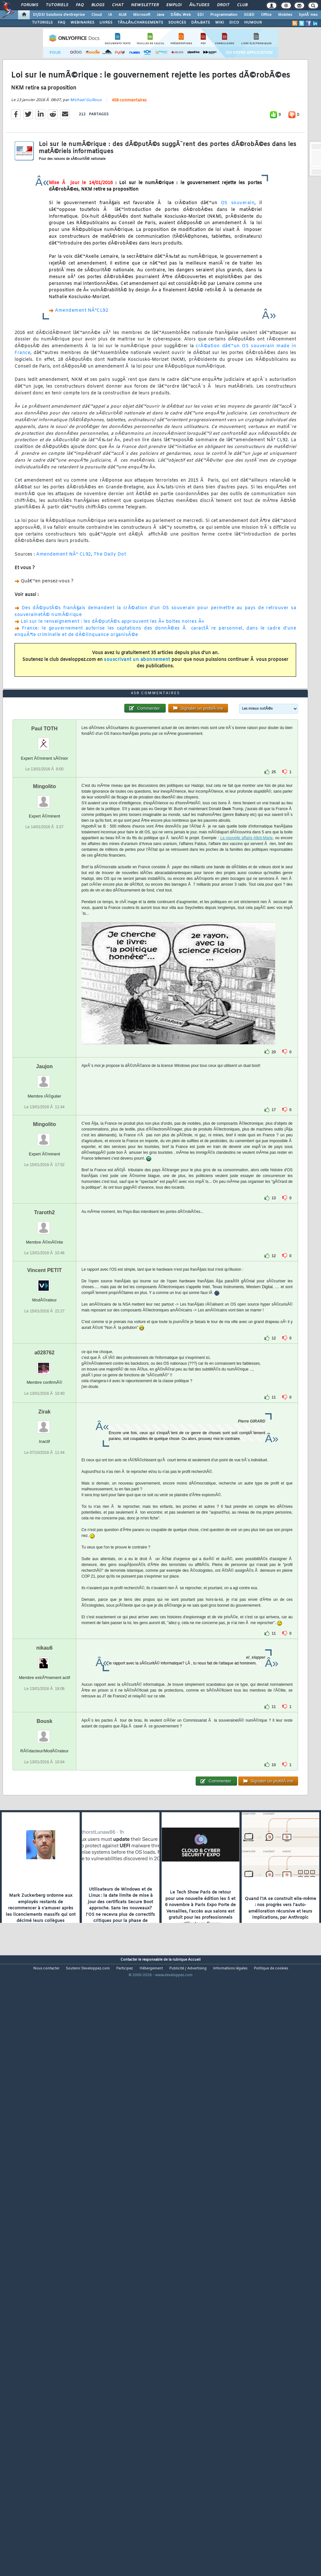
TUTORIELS (42, 22)
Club (242, 5)
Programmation (223, 15)
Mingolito (44, 1022)
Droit (223, 5)
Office (266, 15)
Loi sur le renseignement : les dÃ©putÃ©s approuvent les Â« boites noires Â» (112, 700)
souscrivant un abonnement (137, 738)
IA (110, 15)
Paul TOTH (44, 964)
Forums (29, 5)
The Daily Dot (110, 633)
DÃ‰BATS (200, 22)
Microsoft (141, 15)
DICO (234, 22)
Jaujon (44, 1302)
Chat (117, 5)
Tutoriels (57, 5)
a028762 (44, 1588)
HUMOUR (253, 22)
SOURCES (177, 22)
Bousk (44, 1957)
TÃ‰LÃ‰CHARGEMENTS (140, 22)
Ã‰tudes (199, 5)
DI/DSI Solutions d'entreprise (59, 15)
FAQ (79, 5)
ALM (123, 15)
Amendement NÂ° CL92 (63, 633)
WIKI (219, 22)
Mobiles (285, 15)
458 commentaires (129, 179)
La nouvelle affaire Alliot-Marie (246, 1073)
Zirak (44, 1648)
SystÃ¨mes (308, 15)
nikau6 (44, 1884)
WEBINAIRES (82, 22)
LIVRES (105, 22)
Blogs (98, 5)
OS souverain (237, 281)
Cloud (96, 15)
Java (160, 15)
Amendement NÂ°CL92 (81, 389)
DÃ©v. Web (181, 15)
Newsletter (144, 5)
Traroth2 (44, 1448)
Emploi (174, 5)
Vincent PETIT (44, 1506)
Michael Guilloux (86, 178)
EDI (200, 15)
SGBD (249, 15)
